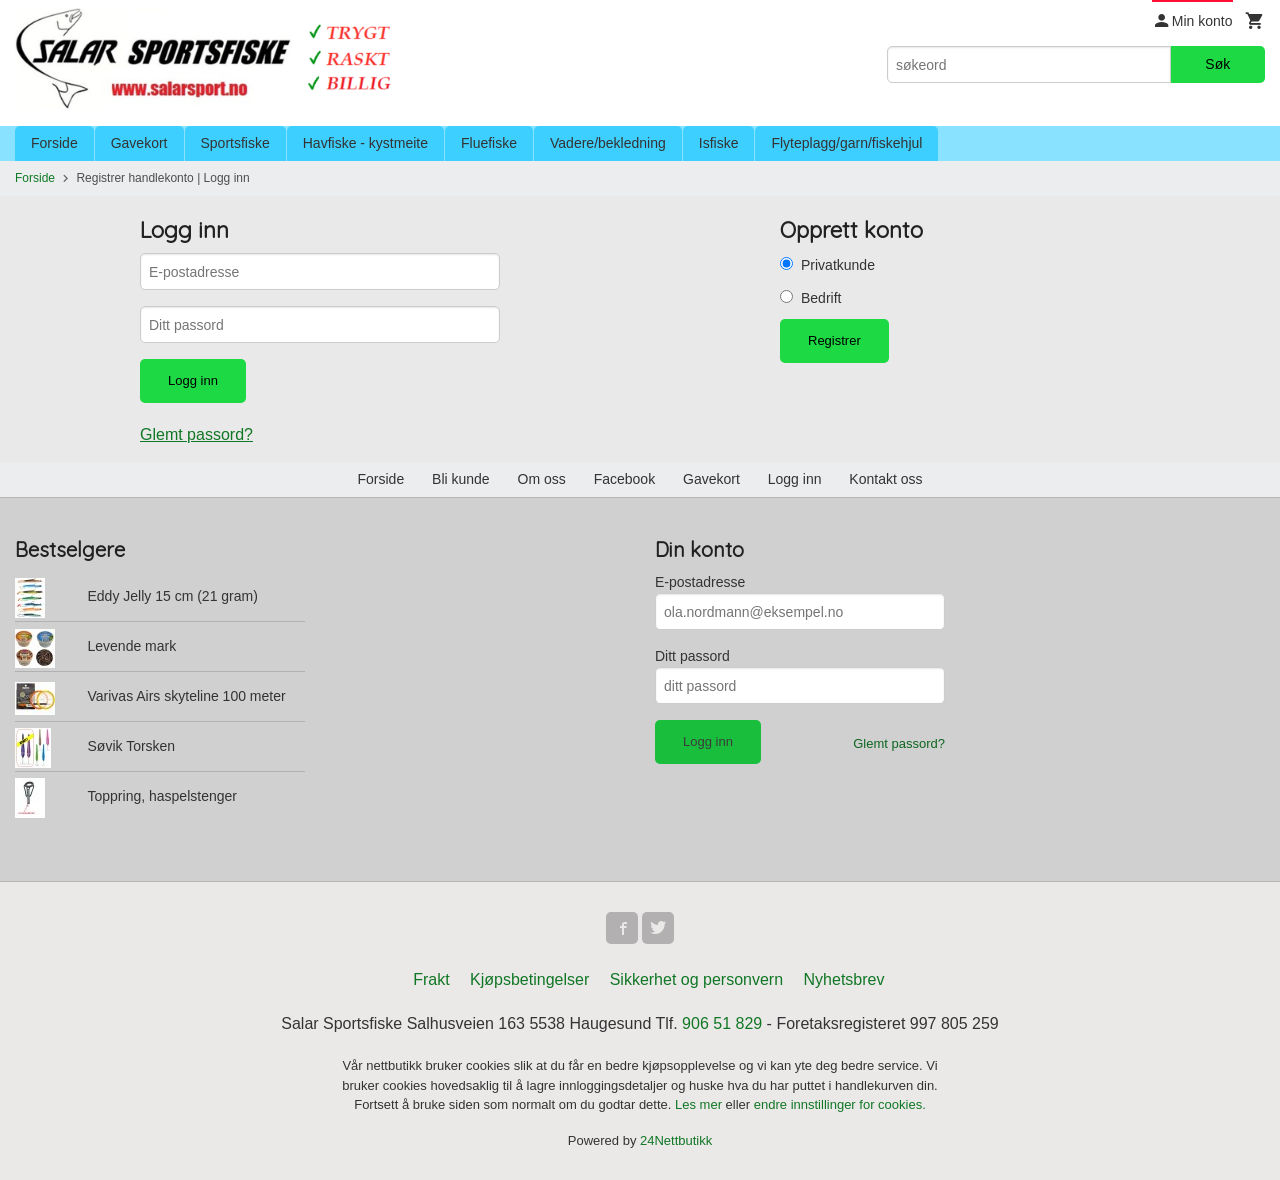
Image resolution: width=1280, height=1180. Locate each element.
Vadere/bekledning (608, 143)
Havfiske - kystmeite (365, 143)
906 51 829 (722, 1023)
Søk (1217, 64)
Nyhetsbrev (844, 979)
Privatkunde (838, 265)
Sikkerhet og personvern (696, 979)
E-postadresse (700, 582)
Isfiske (719, 143)
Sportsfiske (235, 143)
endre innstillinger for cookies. (840, 1104)
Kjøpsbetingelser (529, 979)
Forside (54, 143)
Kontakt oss (885, 479)
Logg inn (795, 479)
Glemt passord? (196, 434)
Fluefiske (489, 143)
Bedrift (821, 298)
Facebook (624, 479)
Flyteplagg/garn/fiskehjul (846, 143)
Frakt (431, 979)
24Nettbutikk (676, 1140)
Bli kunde (461, 479)
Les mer (700, 1104)
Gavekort (139, 143)
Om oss (542, 479)
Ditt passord (692, 656)
